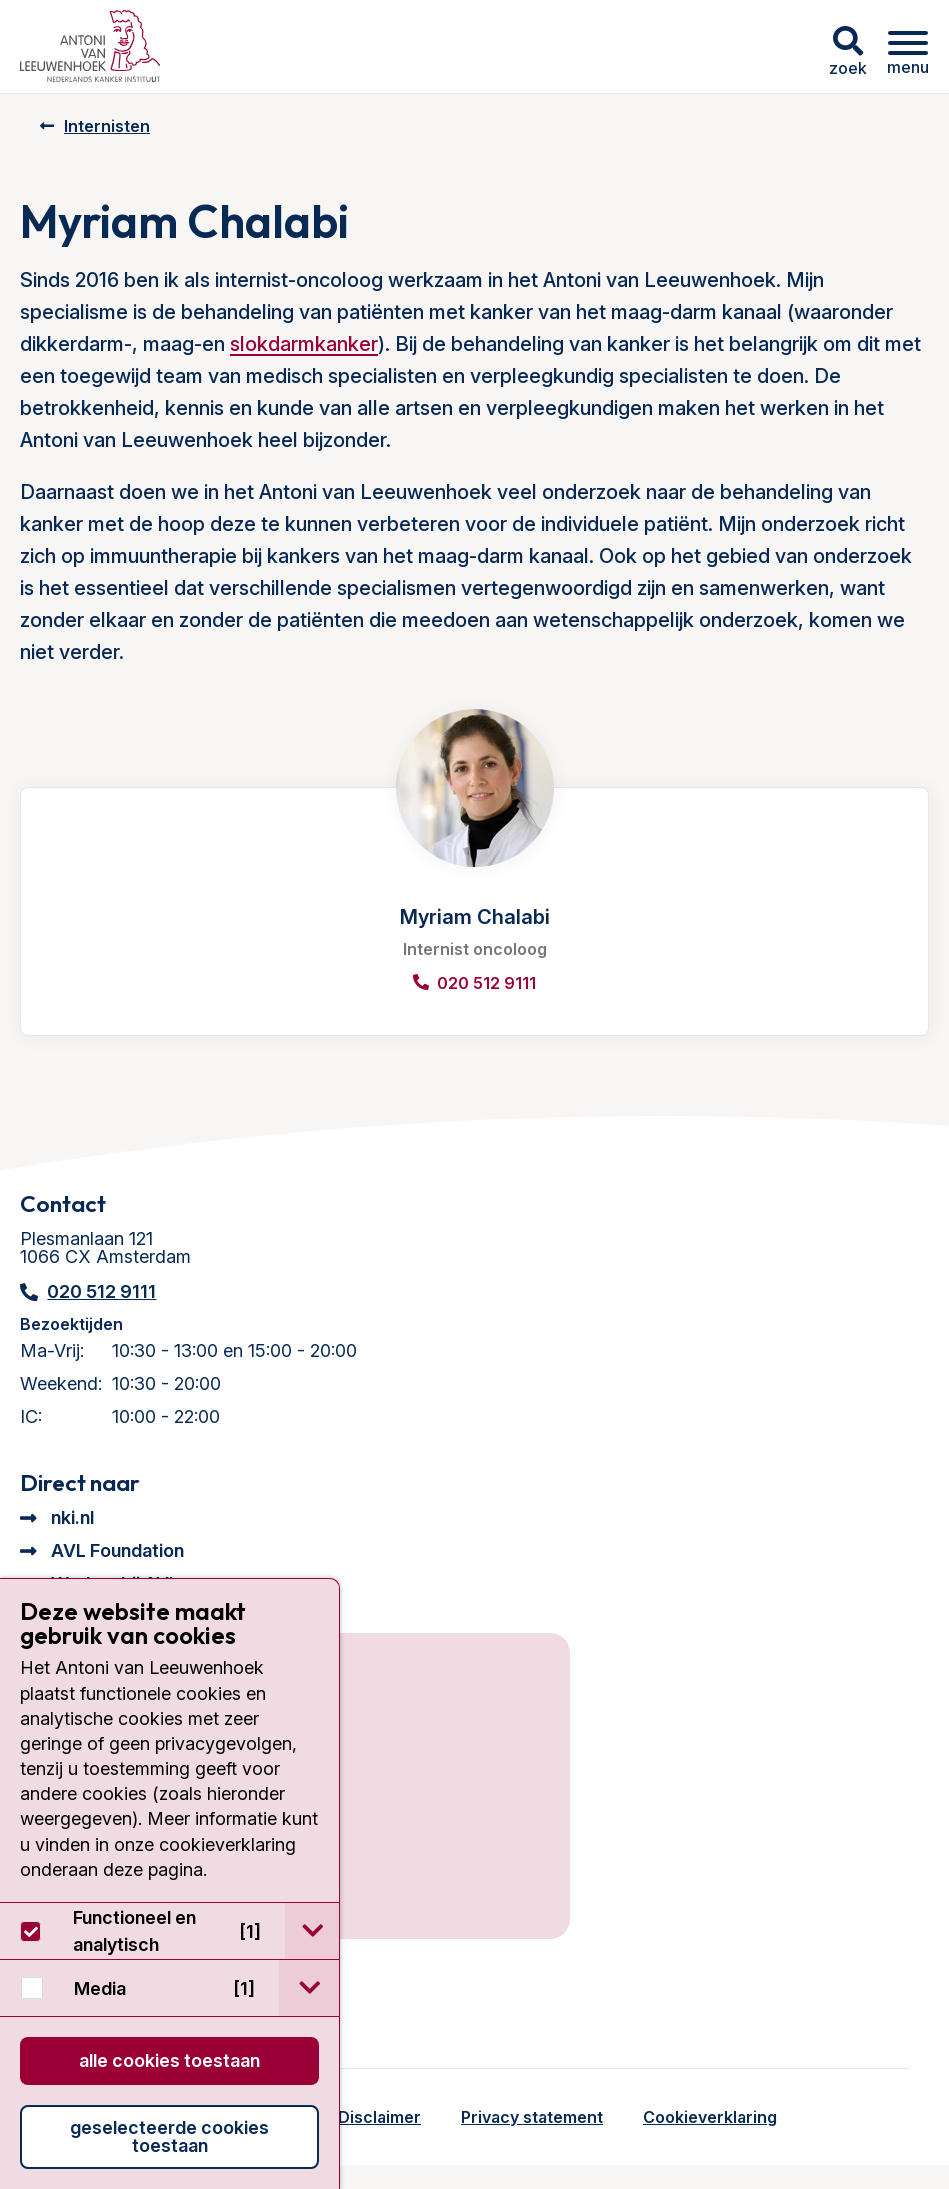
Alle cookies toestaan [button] (169, 2060)
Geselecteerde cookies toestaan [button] (169, 2136)
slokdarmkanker (304, 344)
